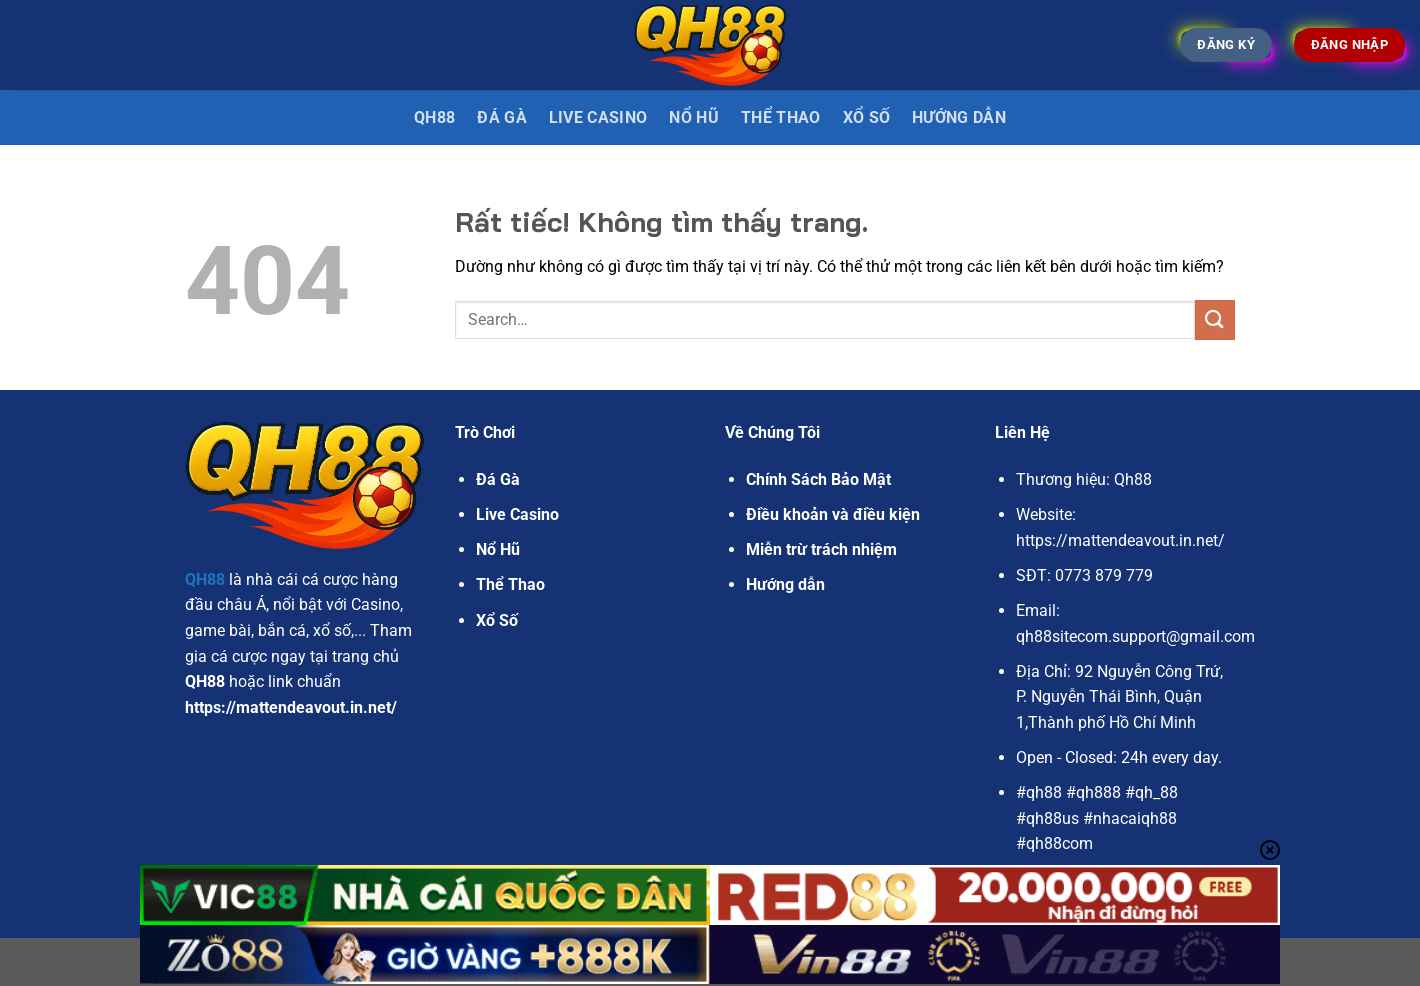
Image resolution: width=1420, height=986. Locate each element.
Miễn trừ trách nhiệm (821, 549)
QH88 (434, 117)
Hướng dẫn (959, 117)
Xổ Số (867, 117)
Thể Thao (781, 117)
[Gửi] (1215, 319)
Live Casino (598, 117)
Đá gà (502, 117)
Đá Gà (498, 479)
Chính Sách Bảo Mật (818, 479)
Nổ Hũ (694, 117)
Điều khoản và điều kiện (833, 514)
